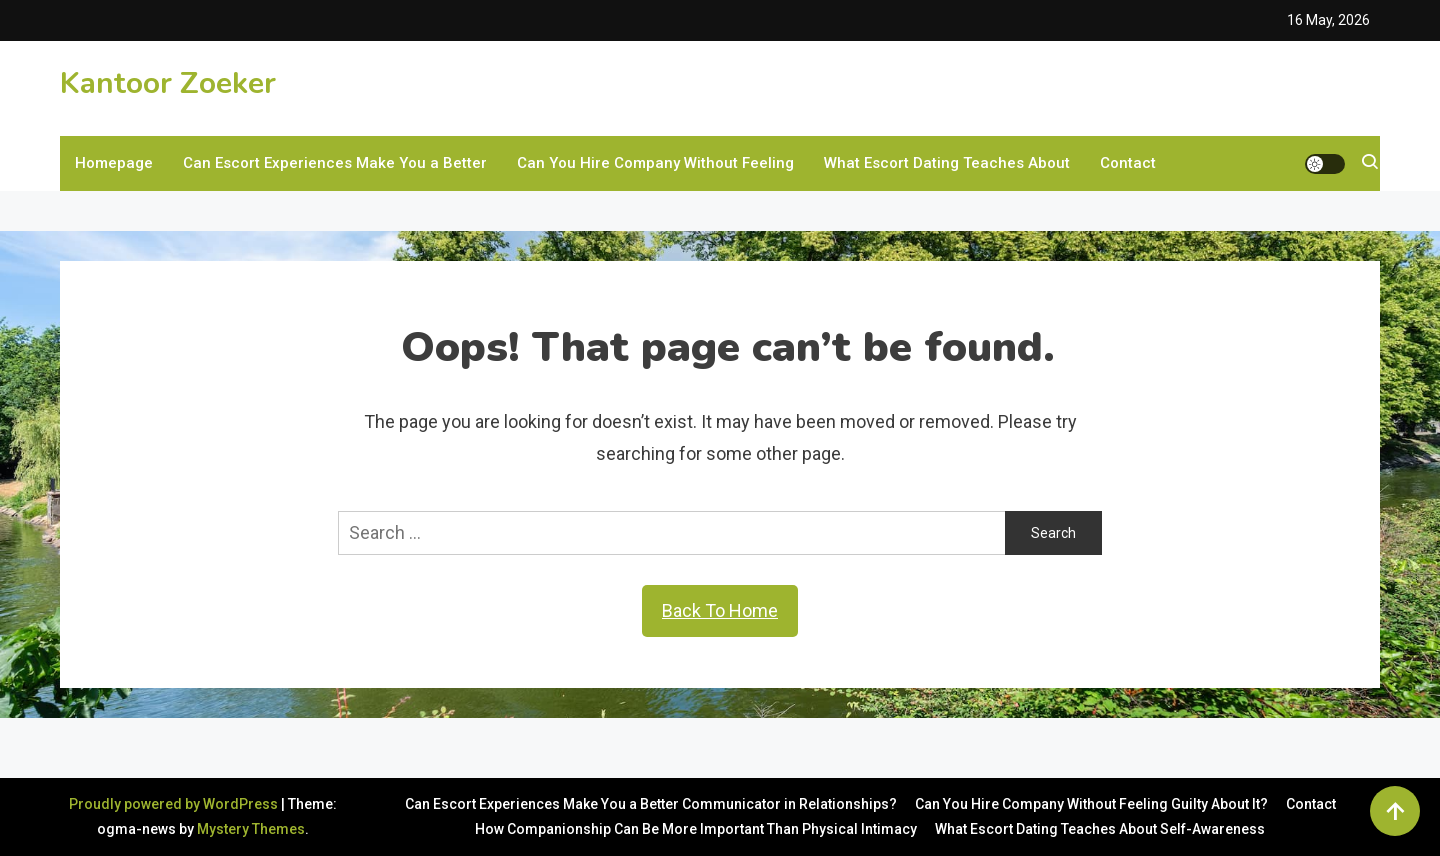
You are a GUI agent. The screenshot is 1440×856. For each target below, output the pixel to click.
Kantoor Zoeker (168, 83)
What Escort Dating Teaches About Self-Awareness (1100, 829)
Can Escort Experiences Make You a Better (335, 163)
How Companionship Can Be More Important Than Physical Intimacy (696, 829)
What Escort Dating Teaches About (947, 163)
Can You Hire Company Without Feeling (655, 163)
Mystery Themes (251, 829)
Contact (1128, 163)
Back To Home (720, 610)
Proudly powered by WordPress (175, 804)
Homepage (114, 163)
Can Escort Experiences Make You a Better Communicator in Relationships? (651, 804)
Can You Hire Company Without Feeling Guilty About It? (1091, 804)
